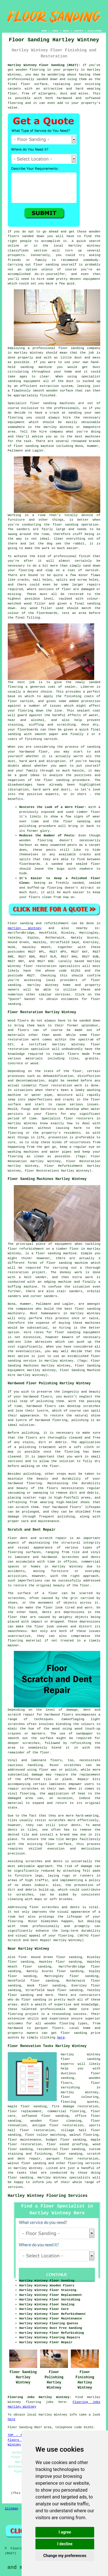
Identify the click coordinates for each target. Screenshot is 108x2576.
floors (56, 1760)
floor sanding (71, 348)
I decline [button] (64, 2544)
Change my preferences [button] (64, 2555)
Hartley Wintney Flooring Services (48, 2195)
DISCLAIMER (94, 31)
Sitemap (11, 2508)
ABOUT (66, 31)
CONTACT (79, 31)
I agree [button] (64, 2532)
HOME (44, 31)
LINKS (54, 31)
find (22, 1957)
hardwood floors (41, 1406)
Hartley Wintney (24, 928)
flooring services (84, 2163)
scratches (24, 1894)
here (61, 2037)
